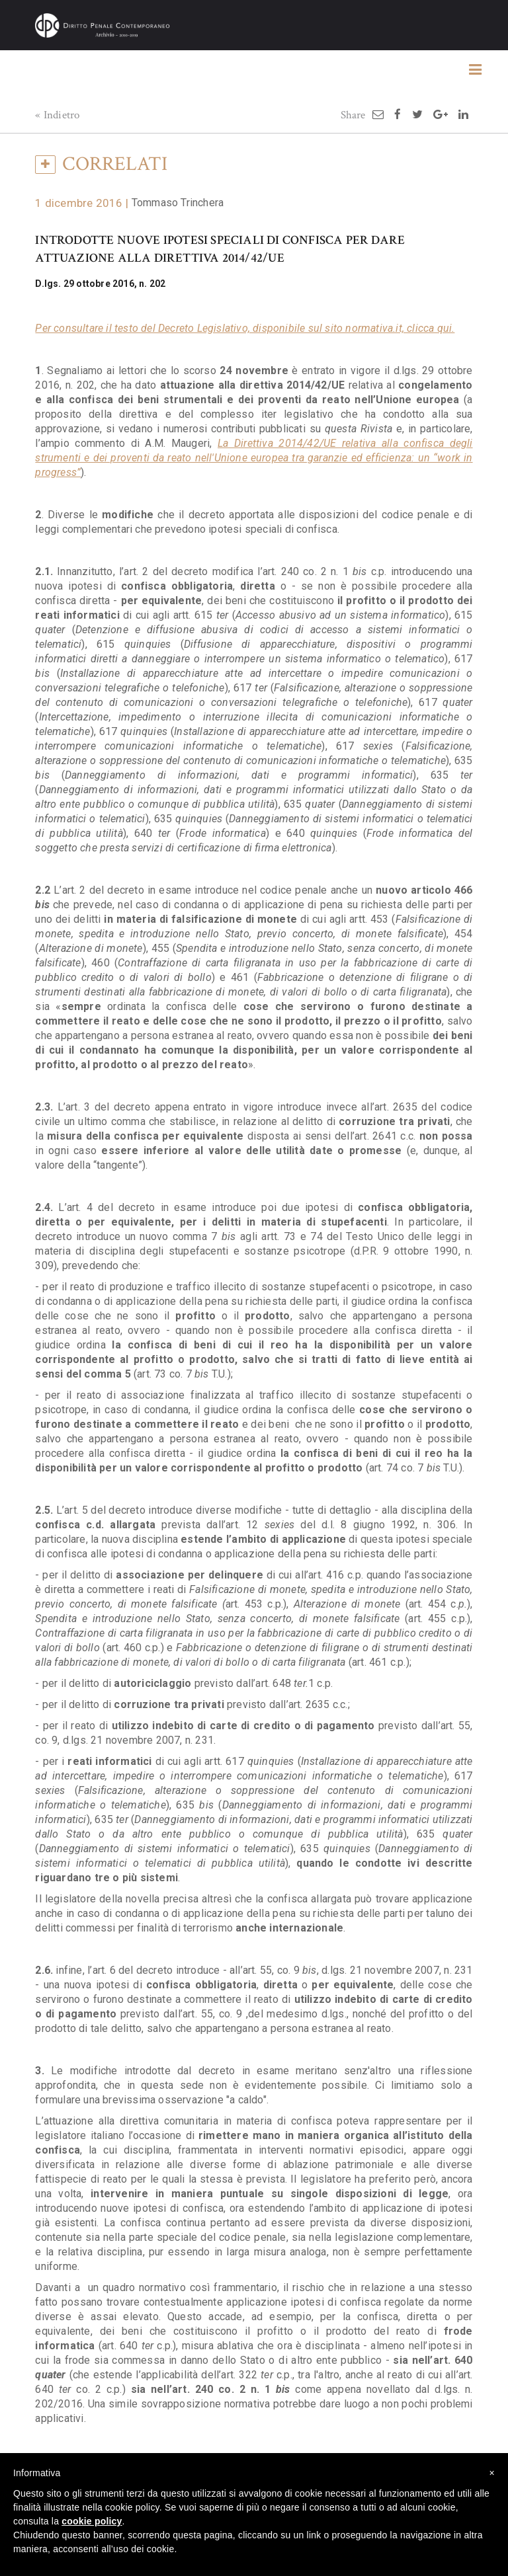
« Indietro (57, 115)
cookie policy (92, 2521)
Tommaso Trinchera (178, 202)
